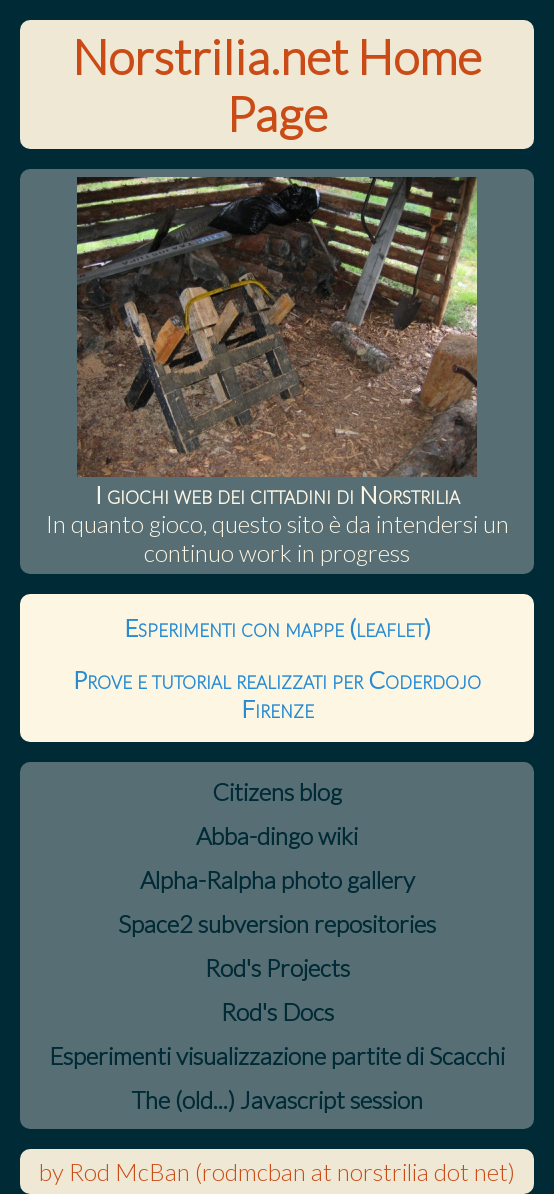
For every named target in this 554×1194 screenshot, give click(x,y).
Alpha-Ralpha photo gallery (277, 879)
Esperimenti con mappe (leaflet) (277, 627)
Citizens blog (277, 791)
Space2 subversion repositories (277, 923)
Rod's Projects (277, 967)
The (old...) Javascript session (277, 1099)
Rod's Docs (277, 1011)
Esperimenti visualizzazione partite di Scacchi (277, 1055)
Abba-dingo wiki (277, 835)
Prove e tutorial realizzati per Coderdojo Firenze (277, 694)
